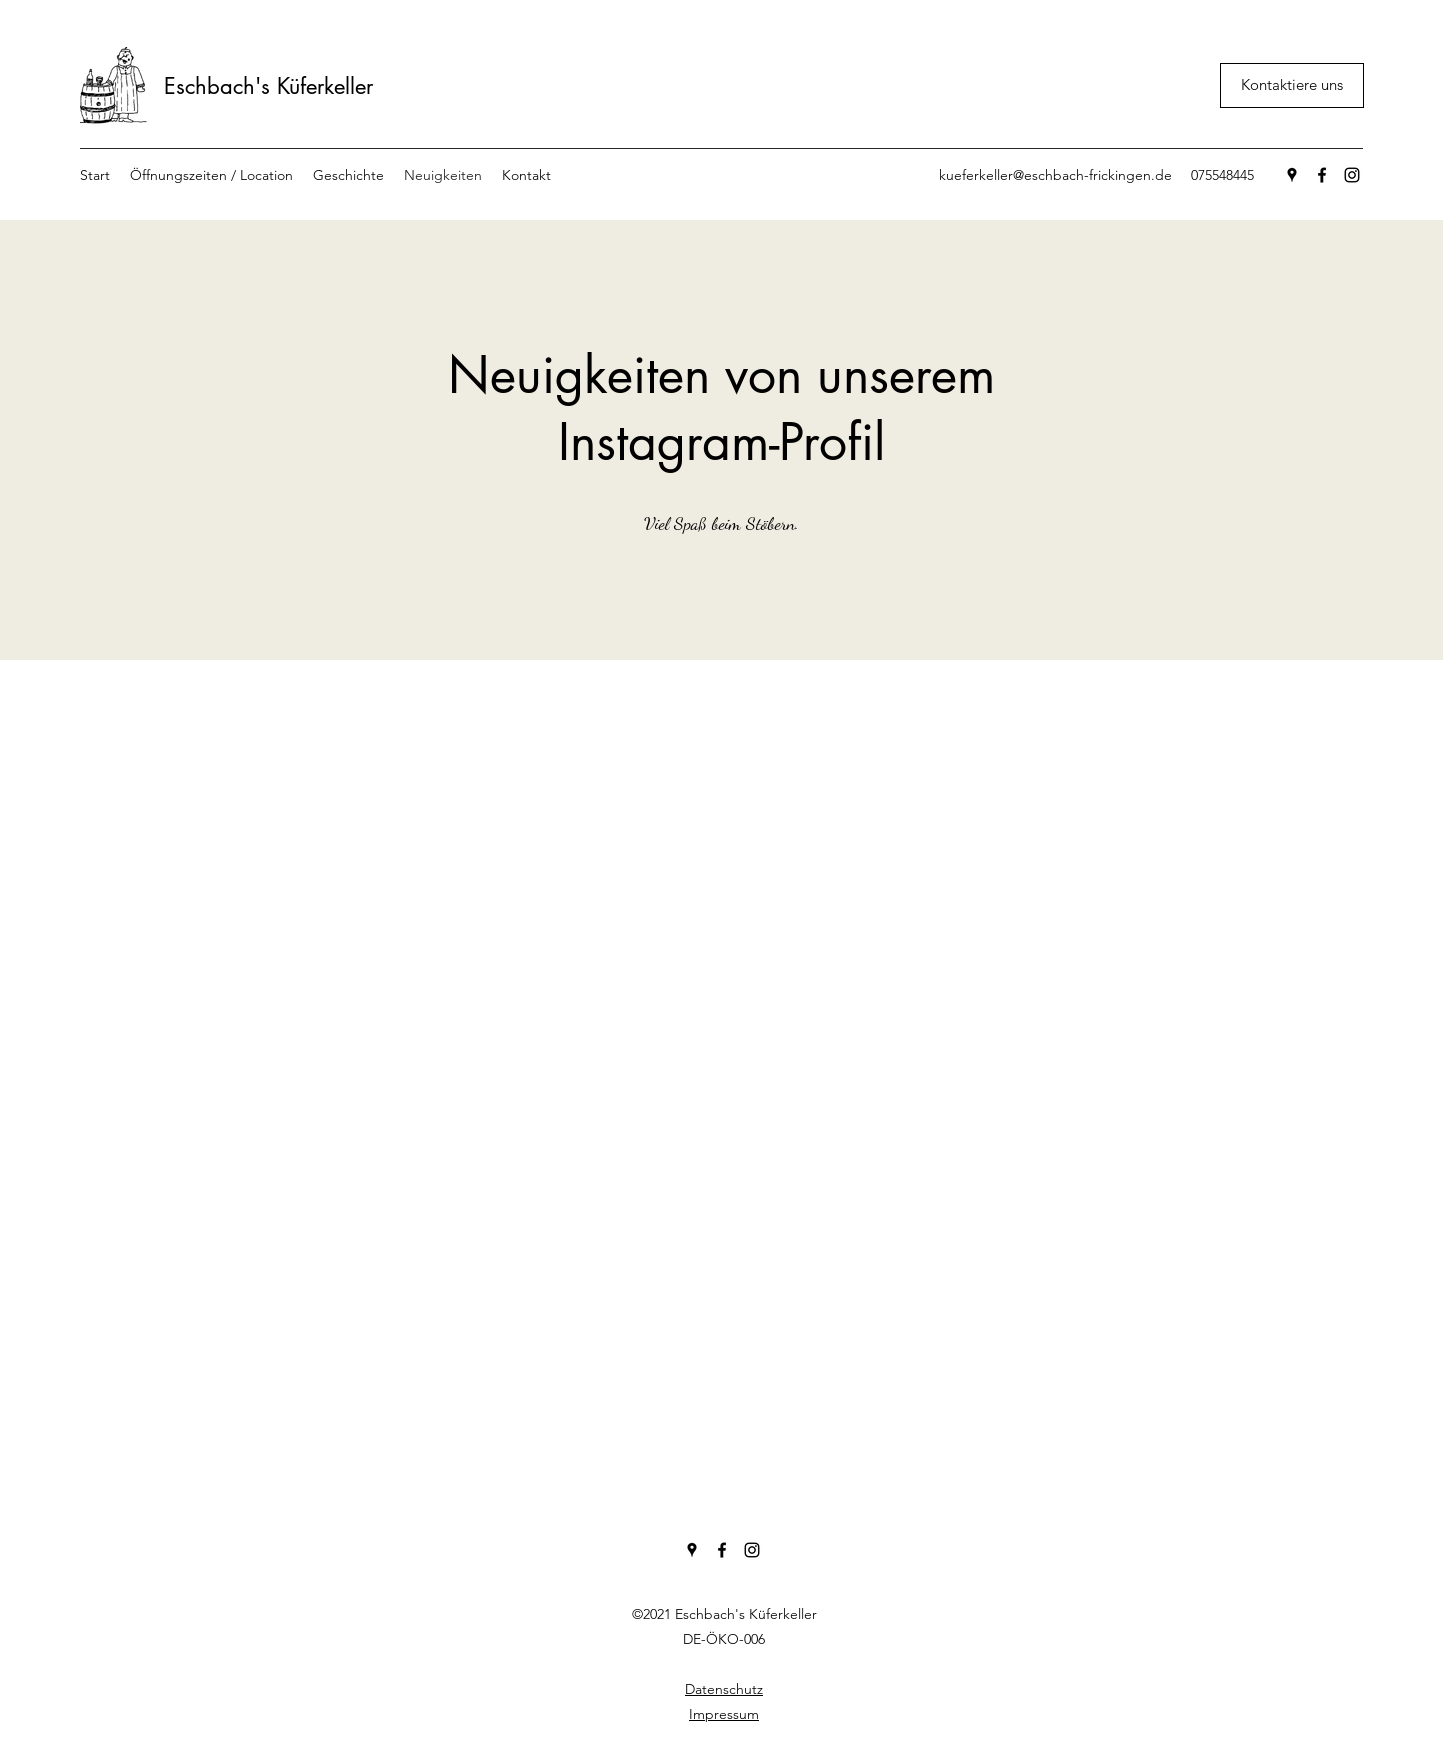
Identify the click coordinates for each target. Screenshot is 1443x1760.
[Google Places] (1292, 175)
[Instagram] (1352, 175)
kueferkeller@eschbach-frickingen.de (1055, 175)
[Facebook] (1322, 175)
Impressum (724, 1714)
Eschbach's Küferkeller (268, 86)
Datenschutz (724, 1689)
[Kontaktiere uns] (1292, 85)
